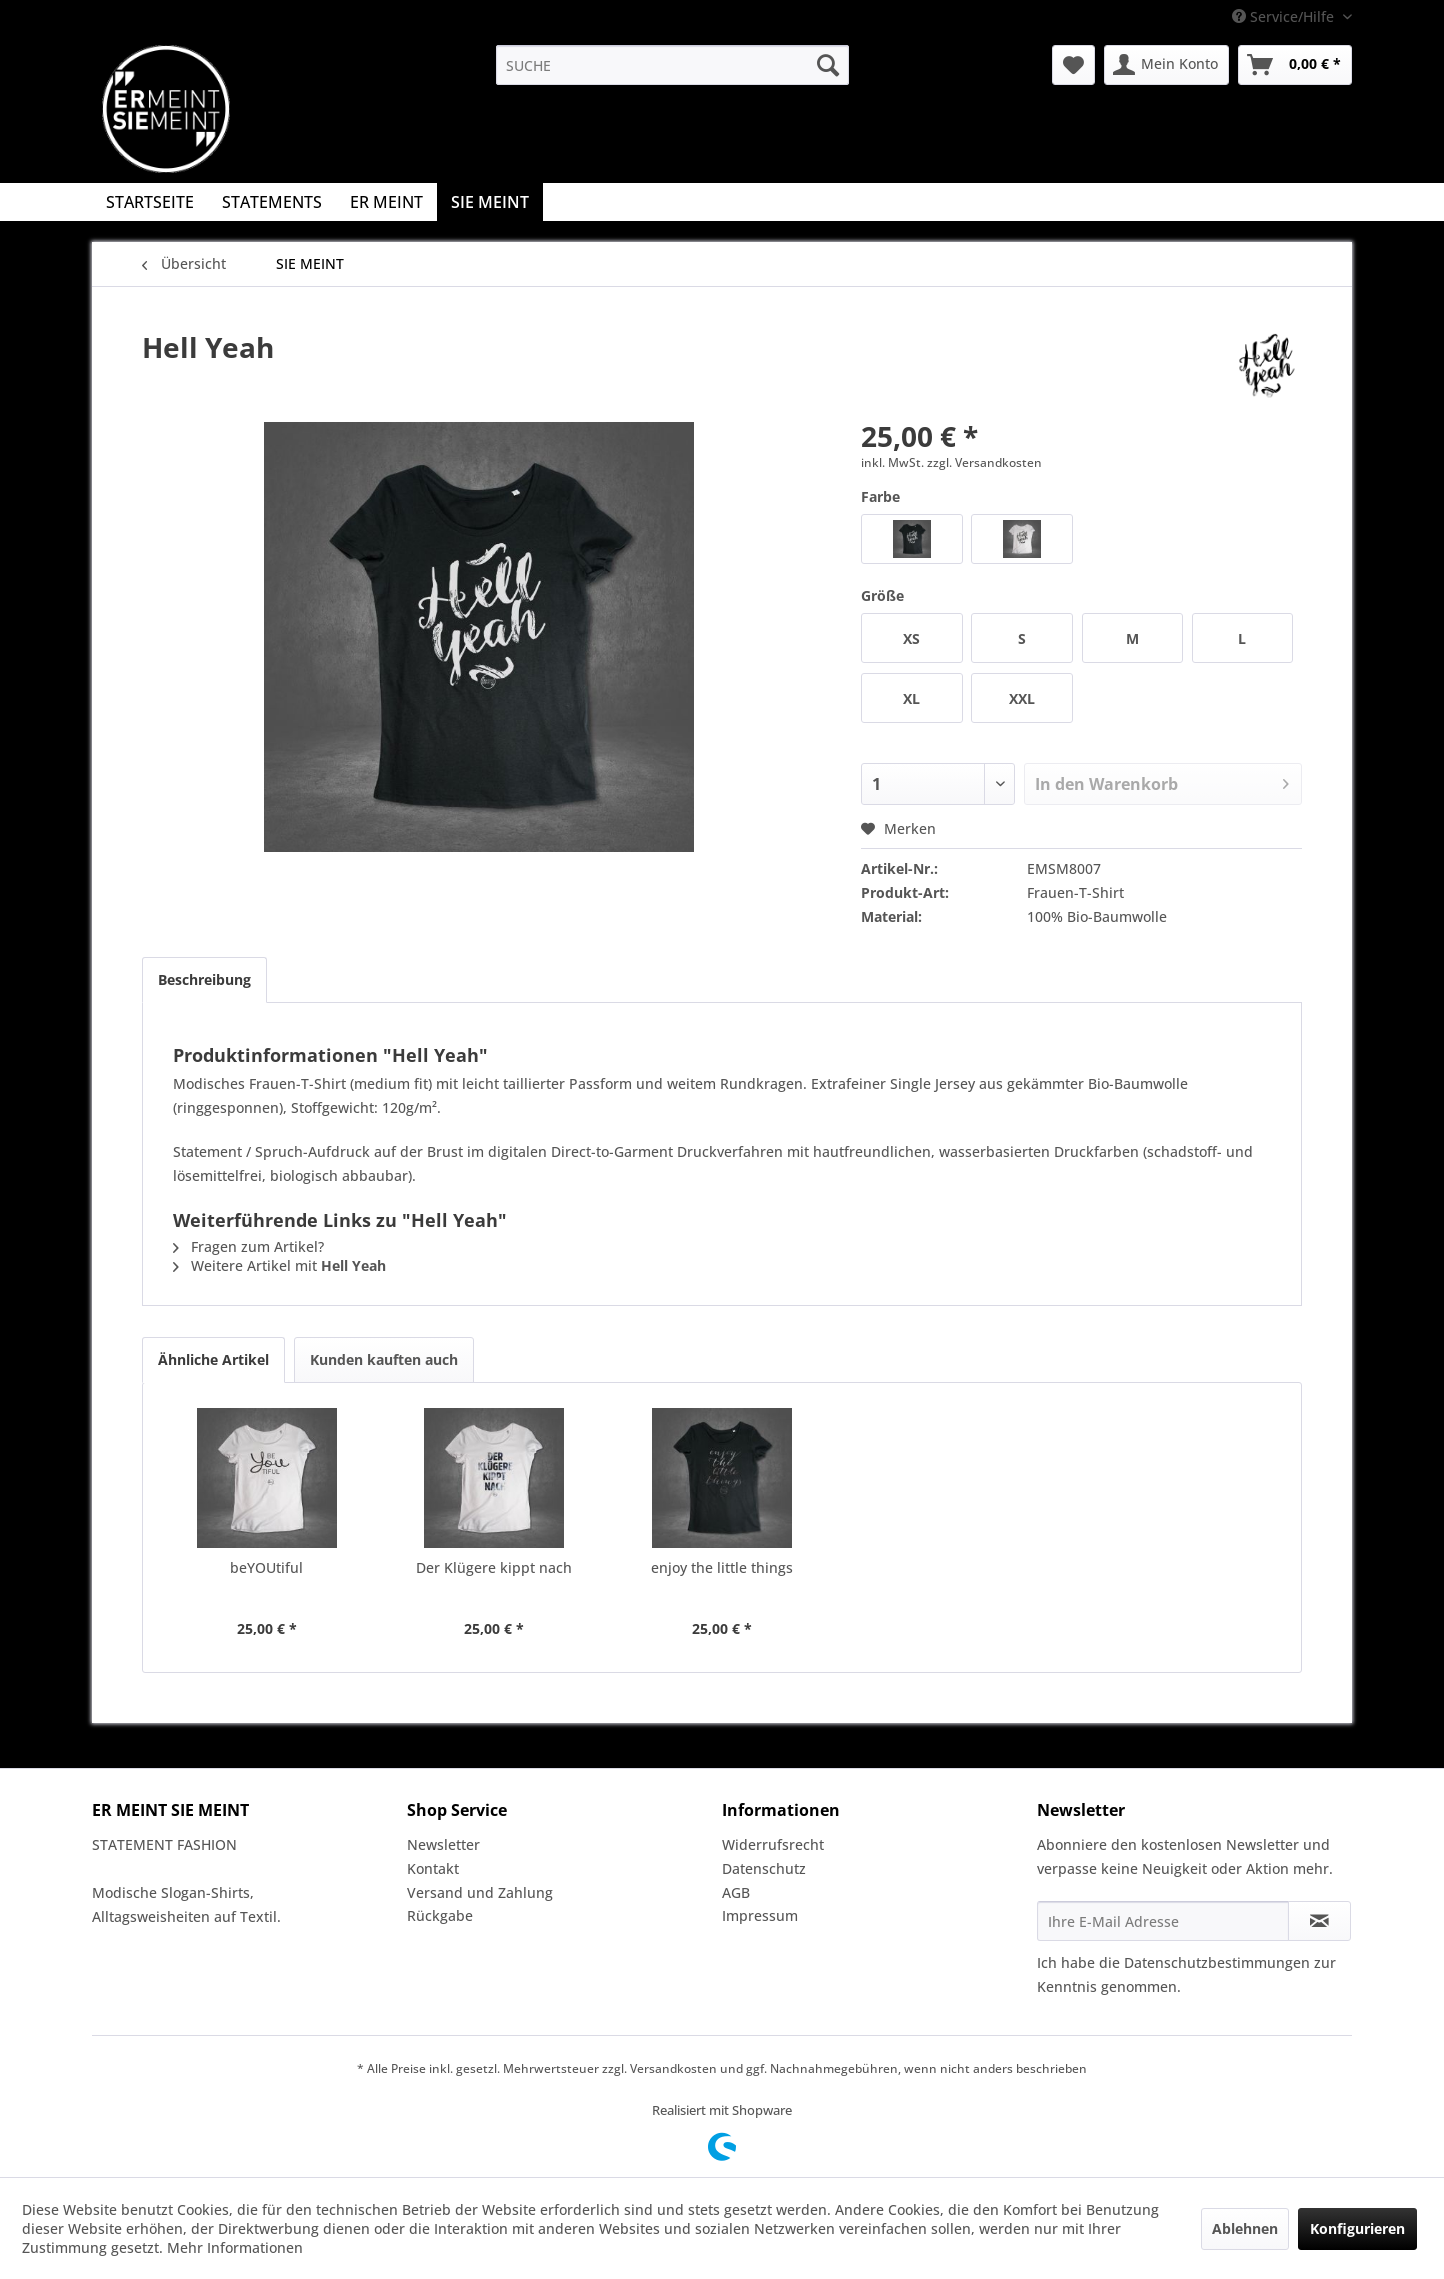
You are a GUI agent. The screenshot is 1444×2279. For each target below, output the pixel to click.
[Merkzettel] (1073, 65)
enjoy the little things (722, 1567)
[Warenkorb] (1295, 65)
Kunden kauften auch (384, 1359)
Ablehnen (1245, 2228)
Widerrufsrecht (773, 1844)
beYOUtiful (266, 1567)
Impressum (760, 1915)
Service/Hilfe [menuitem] (1285, 16)
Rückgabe (440, 1915)
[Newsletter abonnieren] (1319, 1921)
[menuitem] (672, 65)
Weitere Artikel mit (279, 1265)
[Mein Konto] (1166, 65)
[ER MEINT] (386, 202)
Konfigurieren (1357, 2228)
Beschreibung (204, 979)
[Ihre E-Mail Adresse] (1163, 1921)
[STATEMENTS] (272, 202)
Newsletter (443, 1844)
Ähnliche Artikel (213, 1359)
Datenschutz (764, 1868)
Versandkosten (673, 2068)
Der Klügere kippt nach (494, 1567)
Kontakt (433, 1868)
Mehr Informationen (235, 2247)
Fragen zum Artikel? (248, 1246)
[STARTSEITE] (150, 202)
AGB (736, 1892)
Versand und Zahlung (480, 1892)
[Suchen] (828, 65)
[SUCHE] (672, 65)
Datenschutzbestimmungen (1217, 1962)
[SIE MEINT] (490, 202)
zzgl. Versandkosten (984, 462)
